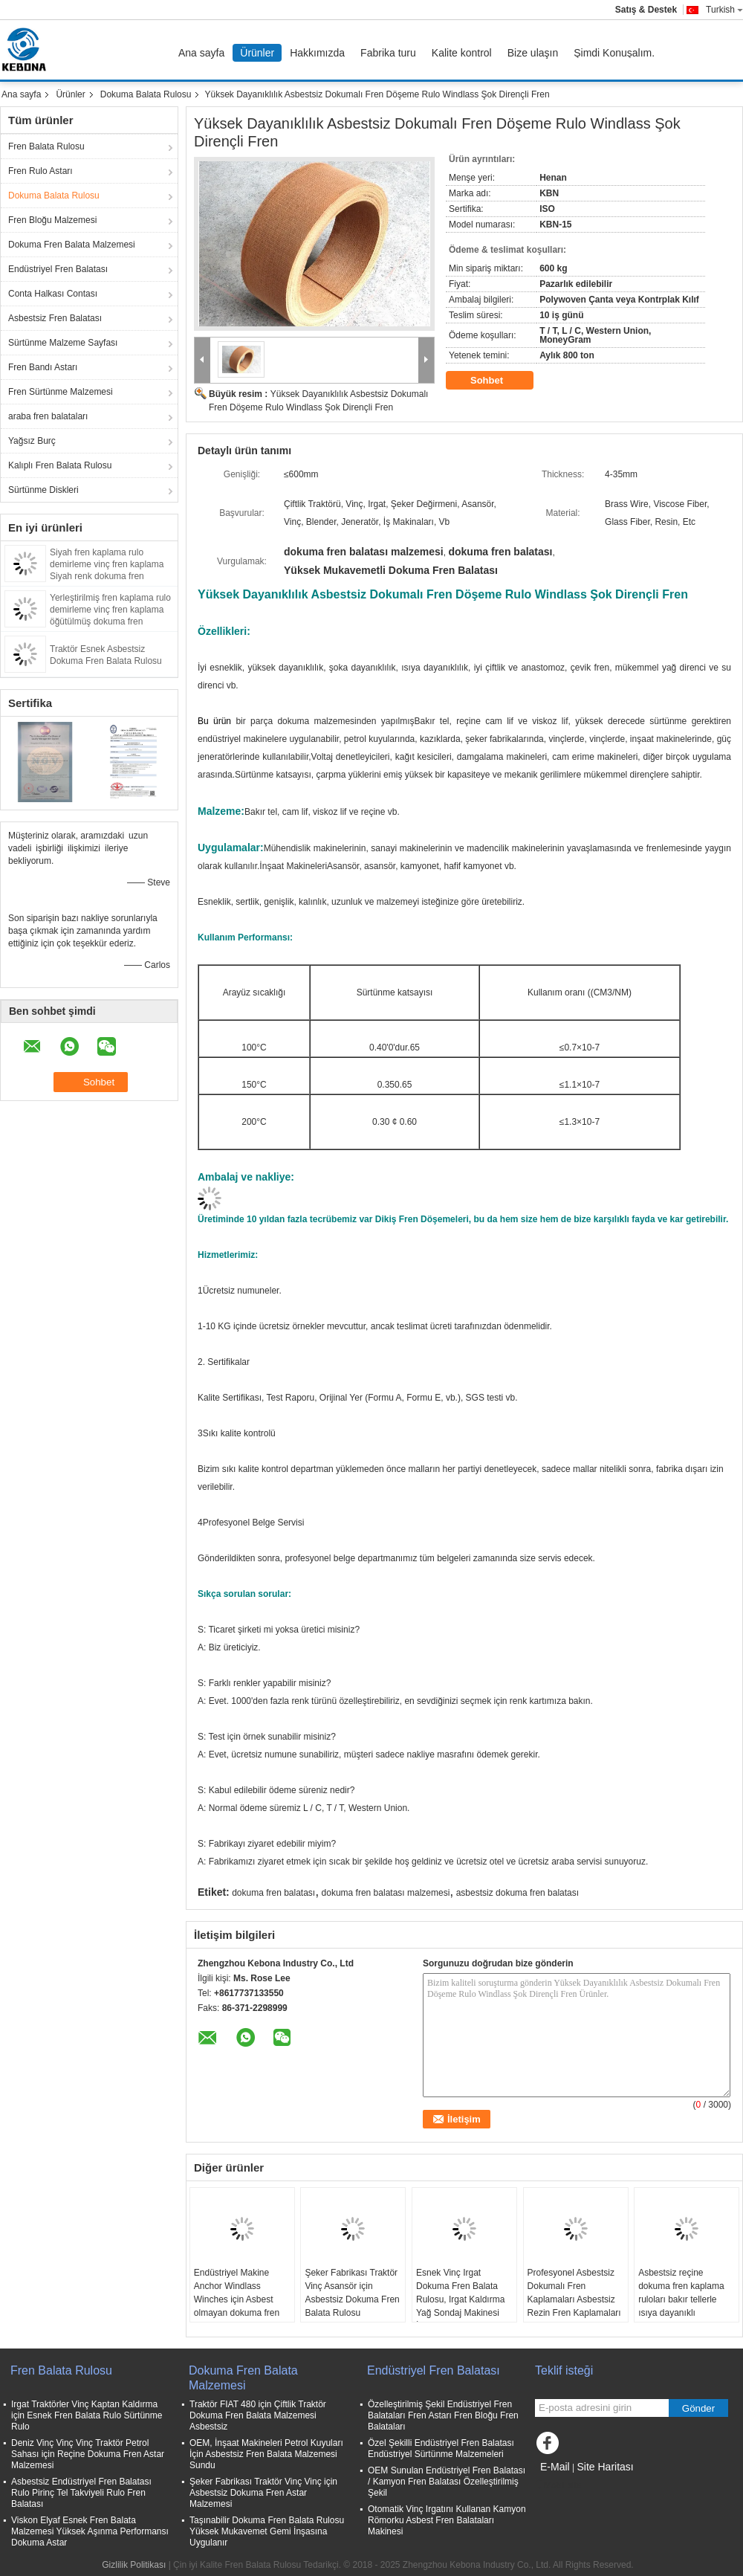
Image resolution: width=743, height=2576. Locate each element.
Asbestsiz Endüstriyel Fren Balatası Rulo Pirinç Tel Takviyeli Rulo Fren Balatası (81, 2492)
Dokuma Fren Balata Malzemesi (71, 244)
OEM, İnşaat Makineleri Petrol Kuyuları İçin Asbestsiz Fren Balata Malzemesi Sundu (266, 2454)
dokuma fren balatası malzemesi (386, 1893)
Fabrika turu (388, 53)
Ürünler (257, 53)
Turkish (724, 9)
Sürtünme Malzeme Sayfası (62, 343)
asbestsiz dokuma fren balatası (517, 1893)
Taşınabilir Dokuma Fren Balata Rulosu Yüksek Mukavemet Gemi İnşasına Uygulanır (266, 2531)
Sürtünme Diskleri (43, 490)
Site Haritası (605, 2467)
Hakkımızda (317, 53)
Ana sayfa (201, 53)
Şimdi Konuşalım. (614, 53)
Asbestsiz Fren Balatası (55, 318)
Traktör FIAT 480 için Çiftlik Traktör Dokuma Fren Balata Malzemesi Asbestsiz (257, 2415)
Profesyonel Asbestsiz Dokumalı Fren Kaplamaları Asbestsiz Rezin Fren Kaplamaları (574, 2292)
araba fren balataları (48, 416)
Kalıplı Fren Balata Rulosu (59, 465)
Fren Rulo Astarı (40, 171)
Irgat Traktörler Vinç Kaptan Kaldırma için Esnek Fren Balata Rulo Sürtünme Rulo (86, 2415)
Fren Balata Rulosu (46, 146)
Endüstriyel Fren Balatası (58, 269)
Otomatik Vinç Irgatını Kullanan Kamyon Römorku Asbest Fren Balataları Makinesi (447, 2520)
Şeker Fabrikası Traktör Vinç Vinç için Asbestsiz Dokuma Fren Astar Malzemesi (263, 2492)
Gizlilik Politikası (134, 2565)
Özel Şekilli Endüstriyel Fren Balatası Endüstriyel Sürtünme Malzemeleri (441, 2448)
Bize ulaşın (532, 53)
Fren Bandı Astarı (42, 367)
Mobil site (558, 2485)
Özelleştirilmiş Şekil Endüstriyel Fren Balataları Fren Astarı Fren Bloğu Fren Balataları (443, 2415)
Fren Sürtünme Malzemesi (60, 392)
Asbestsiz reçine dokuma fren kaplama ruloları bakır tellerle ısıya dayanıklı (681, 2292)
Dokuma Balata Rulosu (146, 94)
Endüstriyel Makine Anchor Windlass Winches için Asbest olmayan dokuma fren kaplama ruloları (236, 2299)
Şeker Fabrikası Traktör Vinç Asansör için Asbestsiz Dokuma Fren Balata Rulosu (352, 2292)
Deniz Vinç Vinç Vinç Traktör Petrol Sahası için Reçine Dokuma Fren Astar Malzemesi (87, 2454)
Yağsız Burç (32, 441)
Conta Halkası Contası (52, 293)
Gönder (698, 2408)
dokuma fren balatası (273, 1893)
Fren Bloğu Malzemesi (52, 220)
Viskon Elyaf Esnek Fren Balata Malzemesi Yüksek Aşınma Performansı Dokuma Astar (90, 2531)
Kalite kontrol (462, 53)
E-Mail (555, 2467)
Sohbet (497, 380)
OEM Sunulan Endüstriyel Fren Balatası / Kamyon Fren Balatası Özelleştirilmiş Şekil (446, 2481)
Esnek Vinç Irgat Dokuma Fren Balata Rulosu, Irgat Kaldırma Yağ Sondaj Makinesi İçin (460, 2299)
